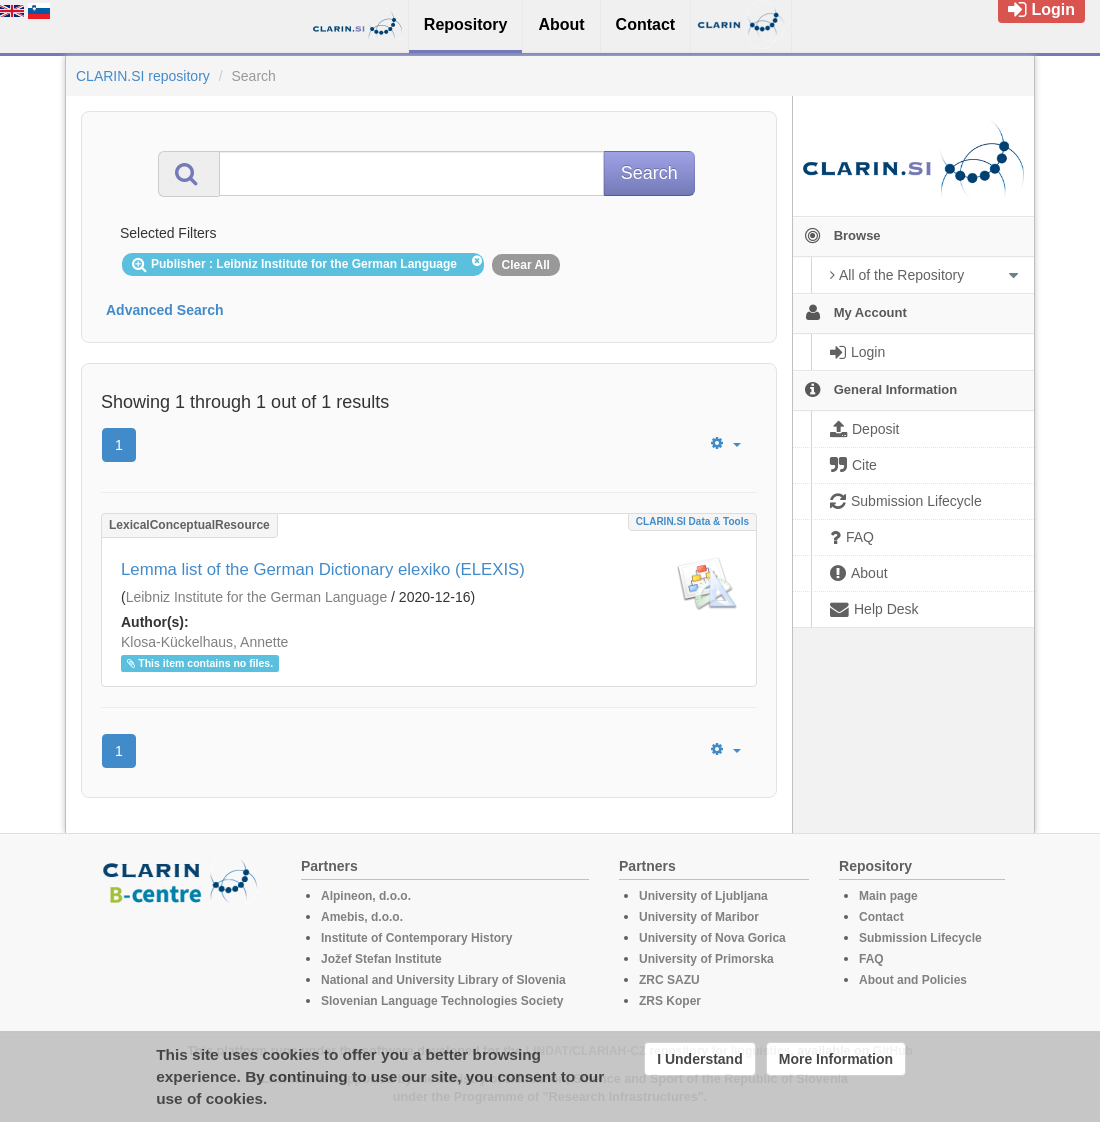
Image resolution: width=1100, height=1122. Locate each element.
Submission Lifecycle (920, 938)
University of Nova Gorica (712, 938)
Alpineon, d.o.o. (366, 896)
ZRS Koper (670, 1001)
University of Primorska (706, 959)
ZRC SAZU (669, 980)
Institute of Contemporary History (416, 938)
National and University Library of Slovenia (443, 980)
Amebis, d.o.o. (362, 917)
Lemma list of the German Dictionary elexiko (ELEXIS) (323, 569)
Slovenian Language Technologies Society (442, 1001)
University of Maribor (699, 917)
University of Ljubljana (703, 896)
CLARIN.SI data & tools (692, 521)
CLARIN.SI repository (143, 76)
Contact (881, 917)
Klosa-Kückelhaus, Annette (204, 642)
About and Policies (913, 980)
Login (1041, 9)
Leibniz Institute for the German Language (257, 597)
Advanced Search (165, 310)
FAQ (871, 959)
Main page (888, 896)
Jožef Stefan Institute (381, 959)
